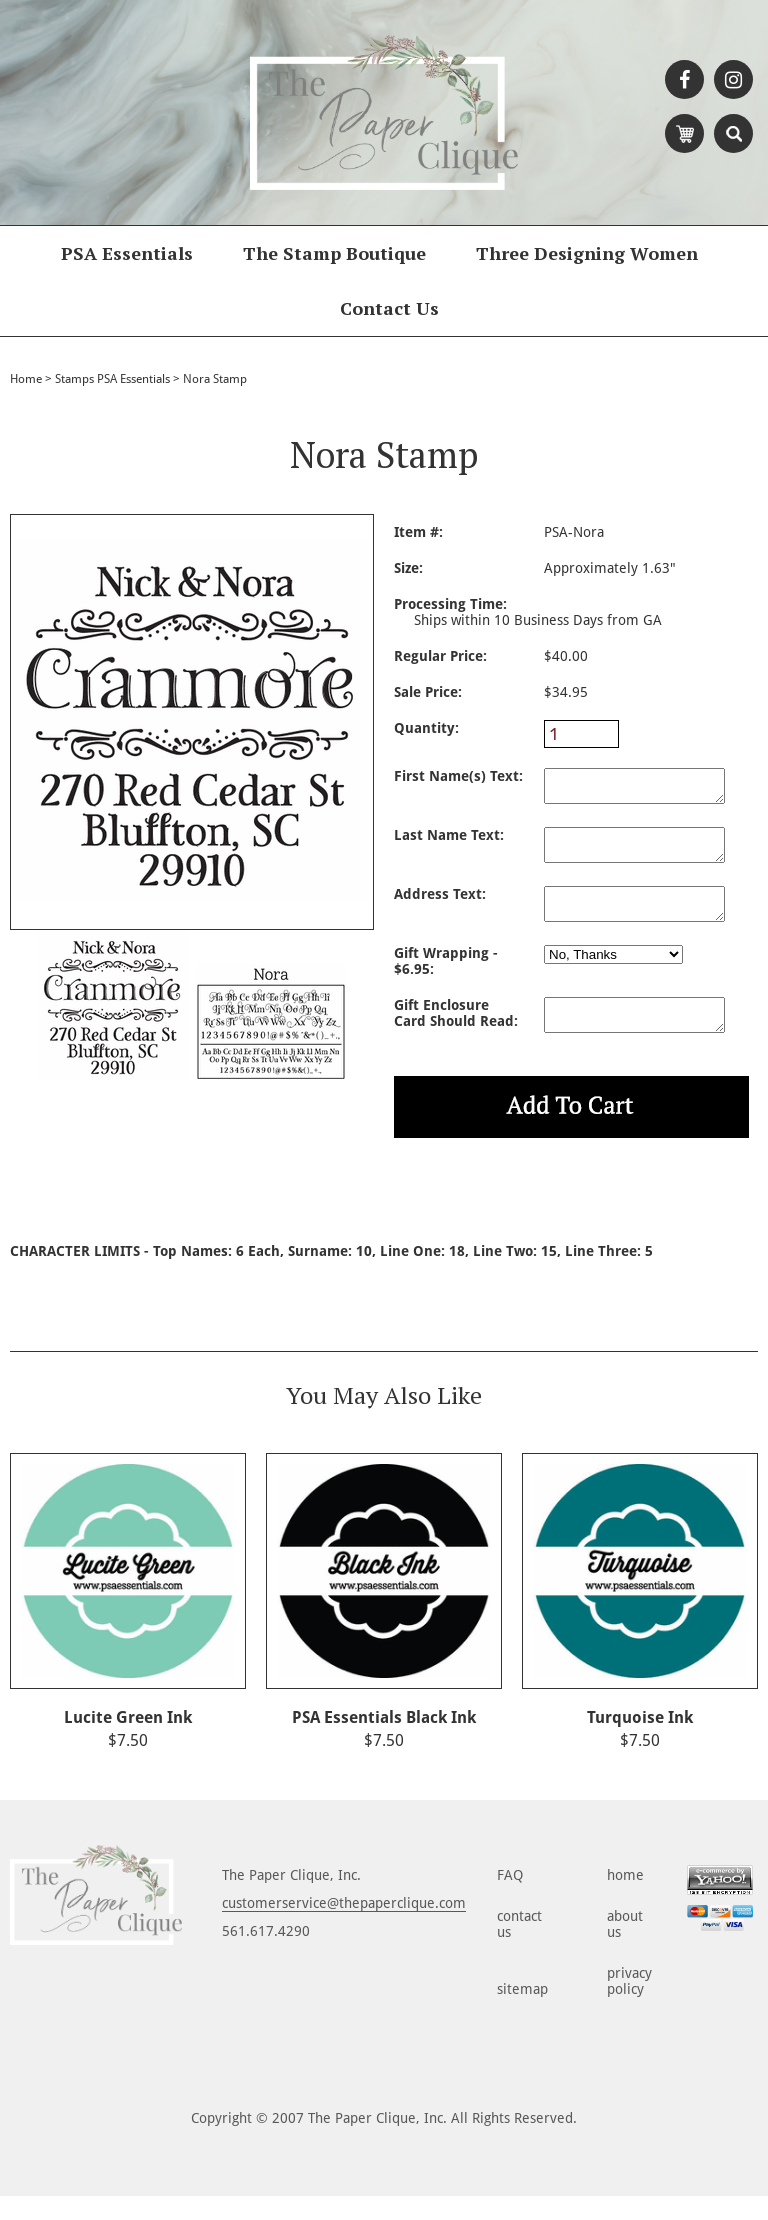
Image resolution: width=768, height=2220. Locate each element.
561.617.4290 (266, 1955)
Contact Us (389, 308)
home (625, 1899)
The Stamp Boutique (334, 253)
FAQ (510, 1899)
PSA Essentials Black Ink (384, 1741)
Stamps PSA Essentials (112, 379)
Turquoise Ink (640, 1741)
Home (26, 379)
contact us (519, 1948)
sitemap (522, 2013)
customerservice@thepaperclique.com (344, 1927)
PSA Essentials (127, 253)
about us (625, 1948)
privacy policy (629, 2005)
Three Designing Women (587, 253)
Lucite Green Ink (128, 1741)
